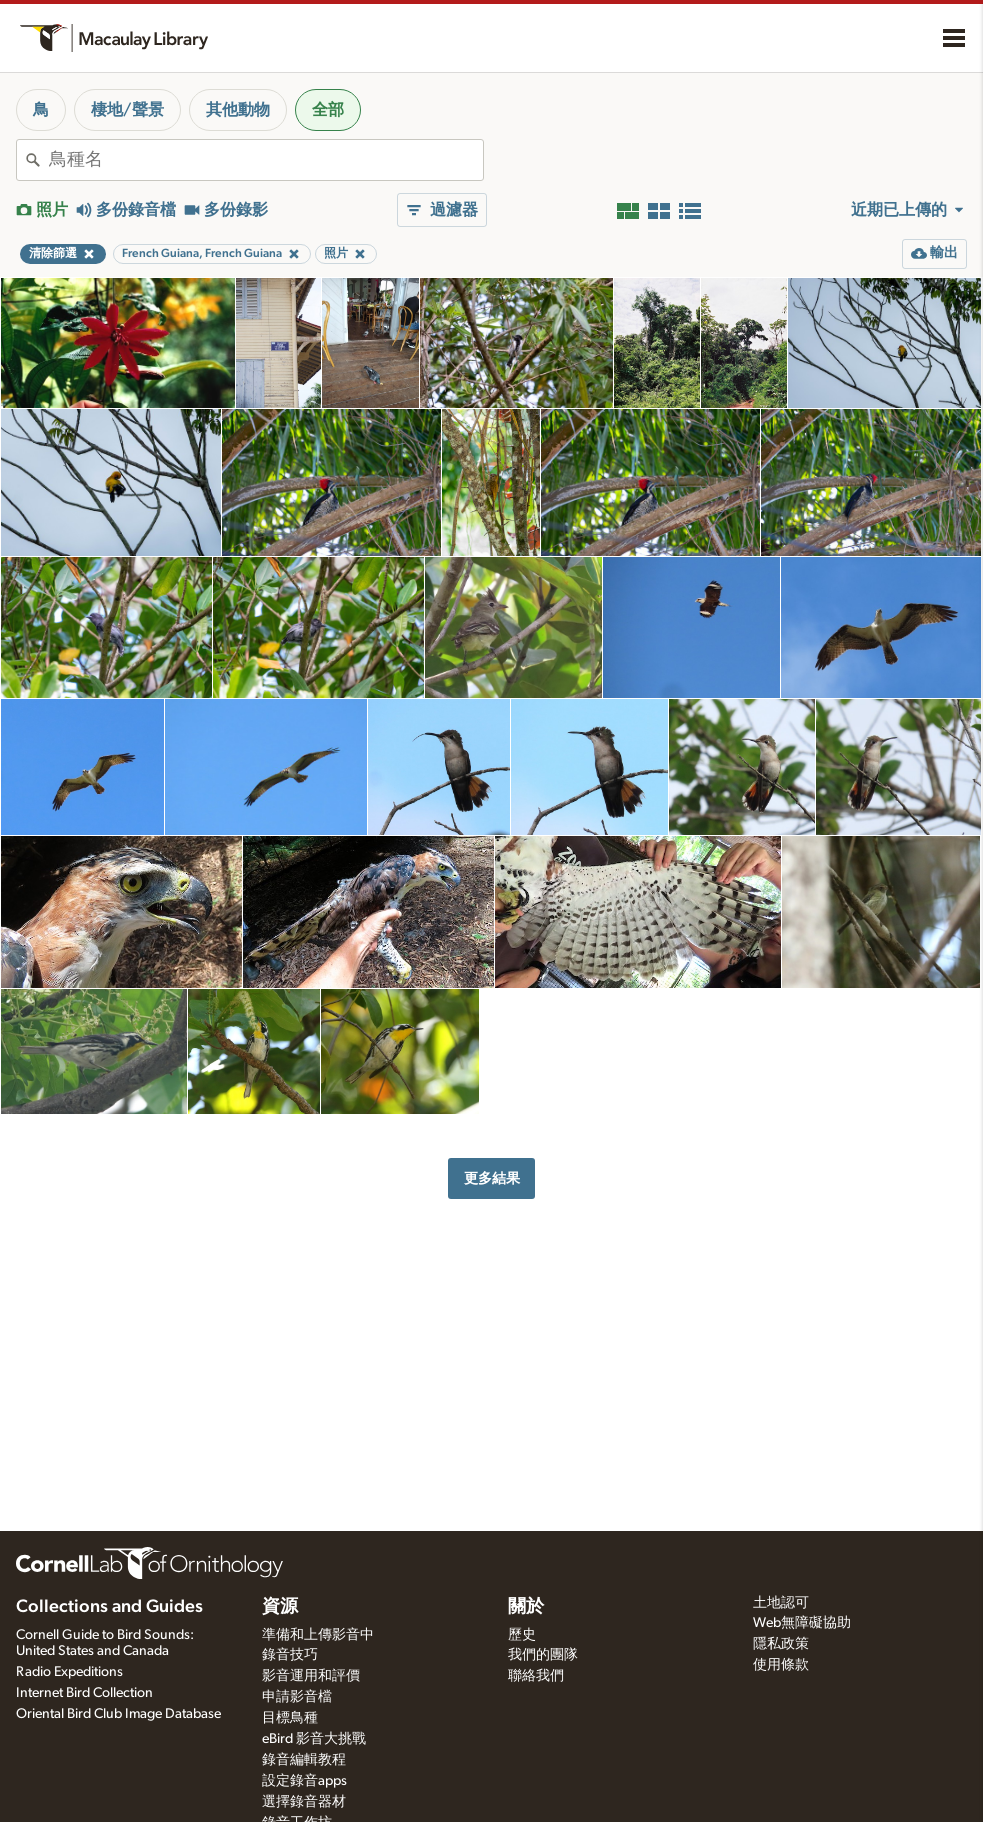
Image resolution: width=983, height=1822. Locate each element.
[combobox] (266, 160)
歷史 (522, 1635)
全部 (328, 110)
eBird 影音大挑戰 (314, 1739)
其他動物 (238, 110)
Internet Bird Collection (84, 1693)
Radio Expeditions (69, 1672)
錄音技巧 (290, 1655)
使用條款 (781, 1665)
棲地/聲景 (127, 110)
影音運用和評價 (311, 1676)
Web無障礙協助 (802, 1623)
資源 (280, 1607)
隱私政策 (781, 1644)
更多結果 (492, 1178)
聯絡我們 (536, 1676)
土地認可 (781, 1603)
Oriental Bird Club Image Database (118, 1714)
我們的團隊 (543, 1655)
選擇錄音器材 (304, 1802)
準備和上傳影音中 (318, 1635)
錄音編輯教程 (304, 1760)
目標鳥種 (290, 1718)
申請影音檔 (297, 1697)
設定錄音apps (304, 1781)
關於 (526, 1607)
